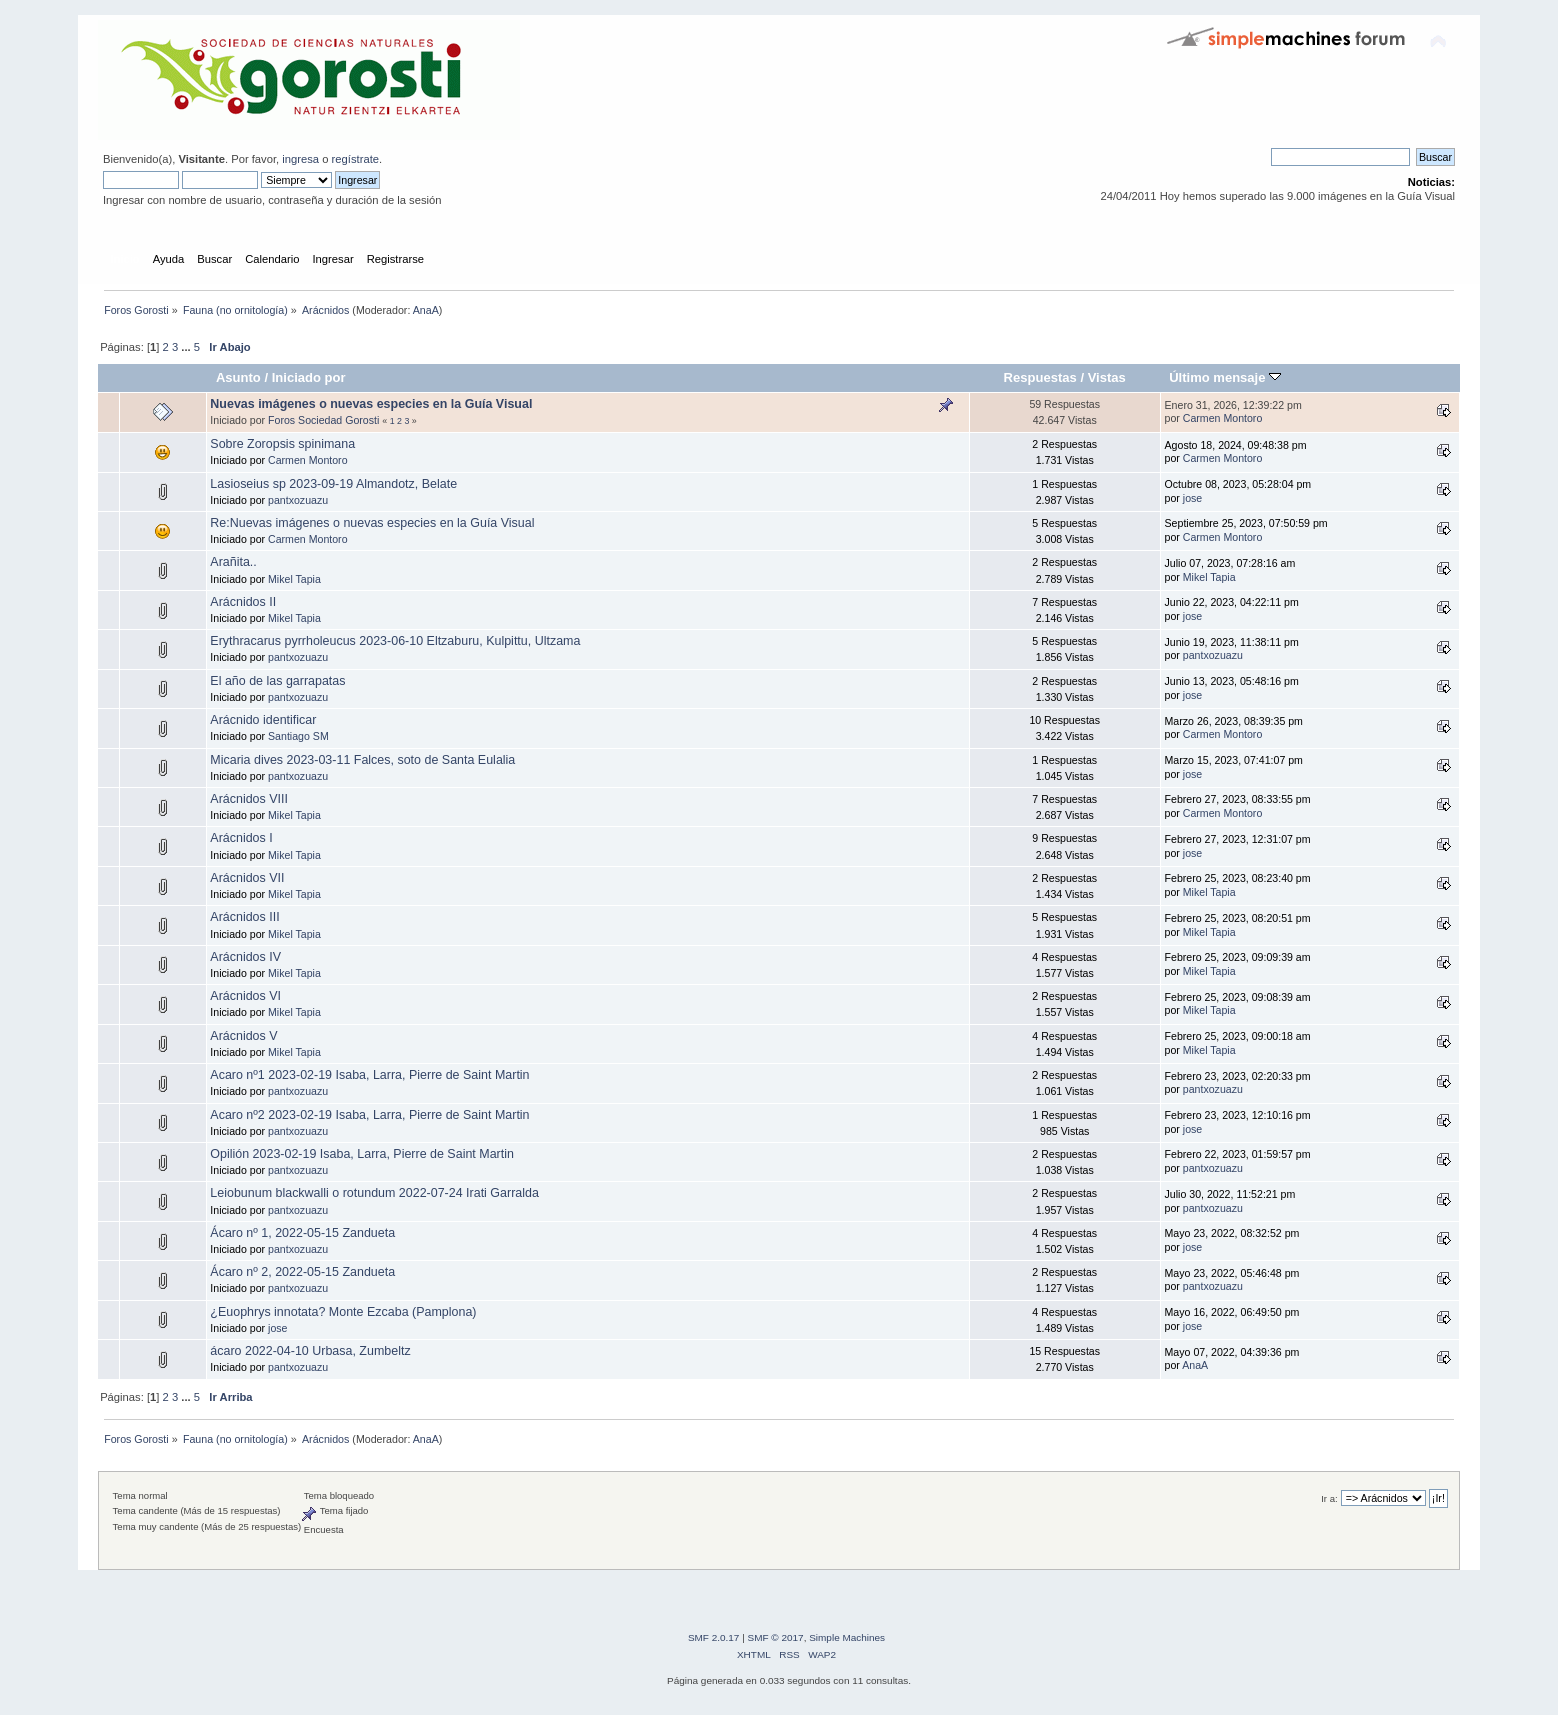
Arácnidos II (243, 602)
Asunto (238, 377)
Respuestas (1040, 377)
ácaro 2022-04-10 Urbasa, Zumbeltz (310, 1351)
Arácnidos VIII (249, 799)
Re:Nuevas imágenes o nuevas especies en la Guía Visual (372, 523)
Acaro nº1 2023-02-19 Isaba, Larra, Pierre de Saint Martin (369, 1075)
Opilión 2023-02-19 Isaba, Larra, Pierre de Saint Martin (362, 1154)
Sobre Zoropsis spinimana (282, 444)
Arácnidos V (243, 1036)
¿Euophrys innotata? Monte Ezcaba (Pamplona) (343, 1312)
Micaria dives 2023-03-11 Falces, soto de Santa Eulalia (362, 760)
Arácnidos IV (245, 957)
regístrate (355, 159)
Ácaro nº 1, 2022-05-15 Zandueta (302, 1233)
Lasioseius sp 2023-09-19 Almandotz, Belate (333, 484)
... (187, 347)
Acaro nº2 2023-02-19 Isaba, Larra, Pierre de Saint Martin (369, 1115)
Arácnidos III (244, 917)
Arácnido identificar (263, 720)
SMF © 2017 (776, 1637)
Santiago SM (298, 736)
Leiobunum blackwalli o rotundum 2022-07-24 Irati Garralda (374, 1193)
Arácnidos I (241, 838)
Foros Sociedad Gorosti (323, 420)
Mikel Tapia (294, 579)
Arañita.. (233, 562)
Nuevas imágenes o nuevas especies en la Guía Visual (371, 404)
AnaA (426, 310)
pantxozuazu (298, 500)
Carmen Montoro (1222, 418)
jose (1192, 498)
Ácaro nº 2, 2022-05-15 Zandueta (302, 1272)
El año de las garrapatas (277, 681)
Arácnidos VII (247, 878)
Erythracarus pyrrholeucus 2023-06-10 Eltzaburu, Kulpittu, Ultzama (395, 641)
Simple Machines (847, 1637)
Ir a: (1329, 1498)
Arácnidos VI (245, 996)
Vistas (1107, 377)
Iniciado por (309, 377)
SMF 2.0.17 (714, 1637)
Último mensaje (1225, 377)
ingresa (300, 159)
